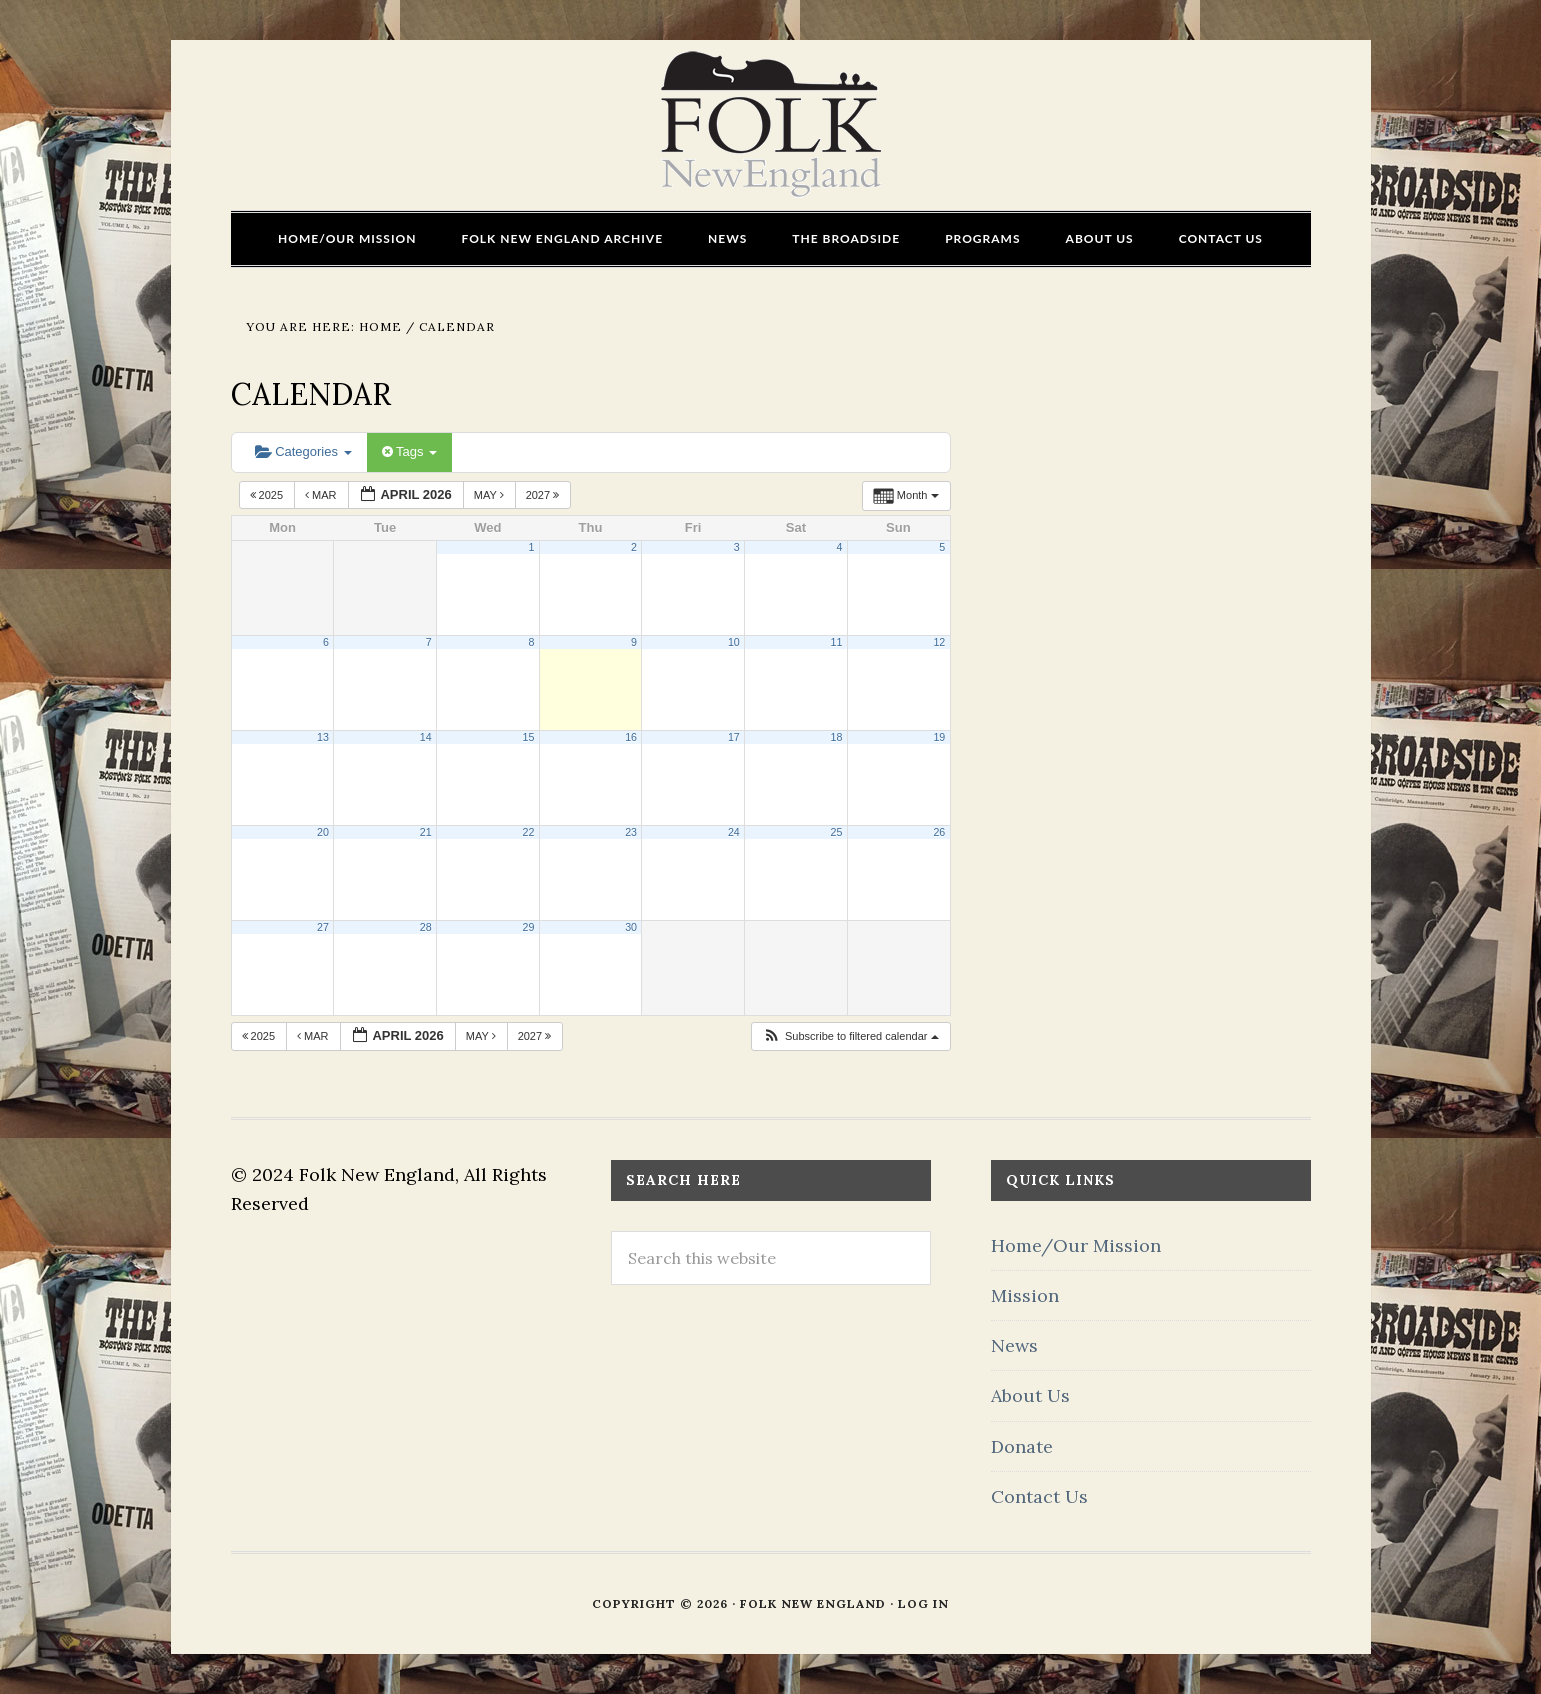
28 (426, 927)
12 (939, 642)
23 (631, 832)
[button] (850, 1036)
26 (939, 832)
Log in (923, 1603)
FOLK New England (770, 125)
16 (631, 737)
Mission (1025, 1295)
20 (323, 832)
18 (837, 737)
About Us (1030, 1395)
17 (734, 737)
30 (631, 927)
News (1014, 1345)
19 (939, 737)
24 (734, 832)
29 (528, 927)
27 (323, 927)
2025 (268, 495)
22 (528, 832)
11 (837, 642)
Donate (1022, 1446)
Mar (322, 495)
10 (734, 642)
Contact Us (1039, 1496)
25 (837, 832)
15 (528, 737)
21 (426, 832)
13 (323, 737)
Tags (409, 451)
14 (426, 737)
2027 (544, 495)
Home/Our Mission (1076, 1245)
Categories (303, 451)
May (490, 495)
